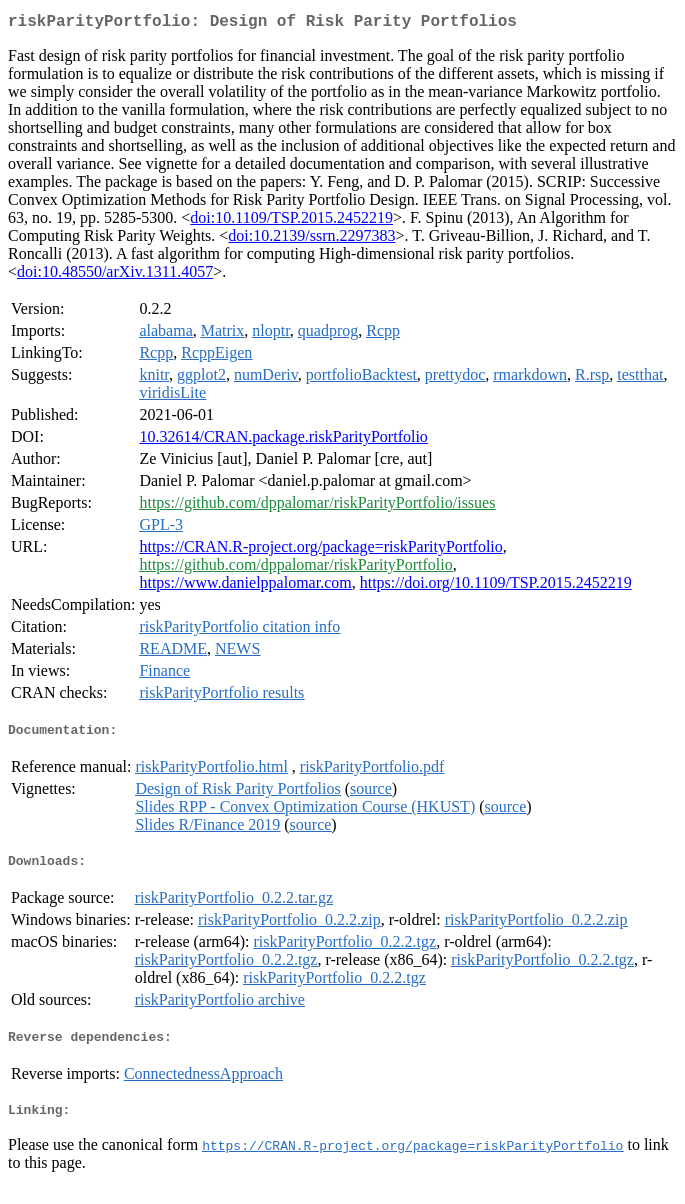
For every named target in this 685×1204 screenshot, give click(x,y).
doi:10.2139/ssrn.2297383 (311, 239)
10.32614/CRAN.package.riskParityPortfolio (283, 440)
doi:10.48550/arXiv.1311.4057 (115, 275)
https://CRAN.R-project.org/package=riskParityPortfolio (320, 550)
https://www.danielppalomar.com (245, 586)
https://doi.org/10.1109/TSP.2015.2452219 (496, 586)
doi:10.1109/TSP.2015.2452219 (291, 221)
